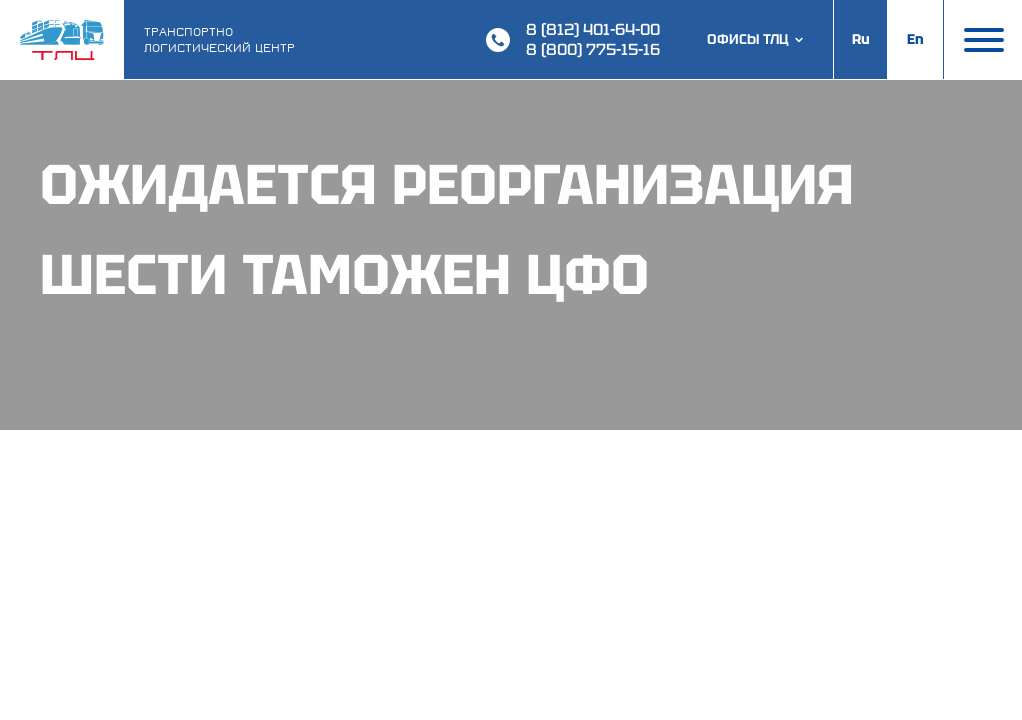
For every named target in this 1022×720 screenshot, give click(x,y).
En (915, 39)
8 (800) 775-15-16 (593, 49)
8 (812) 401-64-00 (593, 29)
